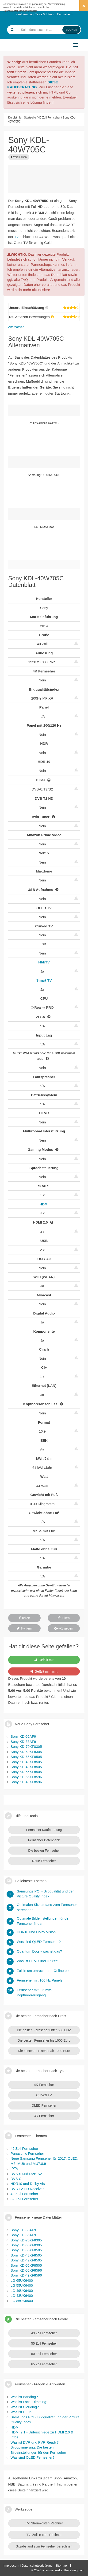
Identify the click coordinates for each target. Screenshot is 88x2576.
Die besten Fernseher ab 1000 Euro (44, 2051)
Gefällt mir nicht (44, 1671)
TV (16, 237)
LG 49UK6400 (22, 2291)
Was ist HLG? (21, 2412)
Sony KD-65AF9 (23, 1736)
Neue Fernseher (44, 1861)
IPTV (14, 2168)
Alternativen (16, 327)
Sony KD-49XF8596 (26, 1782)
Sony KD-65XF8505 (26, 1757)
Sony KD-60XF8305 (26, 1752)
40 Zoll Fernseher (24, 2194)
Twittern (24, 1628)
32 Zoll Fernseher (24, 2199)
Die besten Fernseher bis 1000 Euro (44, 2040)
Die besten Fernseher (44, 1850)
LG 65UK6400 (22, 2280)
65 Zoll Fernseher (44, 2364)
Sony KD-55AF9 (23, 1742)
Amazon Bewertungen (31, 317)
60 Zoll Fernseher (44, 2354)
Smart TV (44, 980)
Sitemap (61, 2565)
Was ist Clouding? (25, 2407)
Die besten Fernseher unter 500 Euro (44, 2030)
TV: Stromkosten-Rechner (44, 2523)
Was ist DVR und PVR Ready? (35, 2442)
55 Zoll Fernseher (44, 2343)
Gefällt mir (44, 1660)
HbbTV (44, 962)
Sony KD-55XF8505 (26, 1772)
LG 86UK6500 (22, 2301)
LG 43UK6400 (22, 2295)
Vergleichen (19, 157)
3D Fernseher (44, 2116)
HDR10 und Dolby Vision (30, 2184)
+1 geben (63, 1628)
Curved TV (44, 2095)
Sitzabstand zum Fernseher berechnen (44, 2546)
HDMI (43, 1204)
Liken (64, 1618)
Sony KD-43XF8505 (26, 1762)
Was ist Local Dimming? (29, 2402)
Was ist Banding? (24, 2397)
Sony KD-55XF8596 (26, 1777)
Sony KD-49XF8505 (26, 1767)
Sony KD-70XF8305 (26, 1747)
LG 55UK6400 (22, 2285)
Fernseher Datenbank (44, 1840)
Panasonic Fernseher (27, 2153)
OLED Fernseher (44, 2105)
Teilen (24, 1618)
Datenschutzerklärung (14, 11)
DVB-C (16, 2179)
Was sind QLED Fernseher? (32, 2457)
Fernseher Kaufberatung (44, 1830)
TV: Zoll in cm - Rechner (43, 2535)
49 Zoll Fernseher (24, 2148)
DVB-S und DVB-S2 (26, 2174)
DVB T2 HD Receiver (27, 2189)
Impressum (11, 2565)
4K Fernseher (44, 2085)
